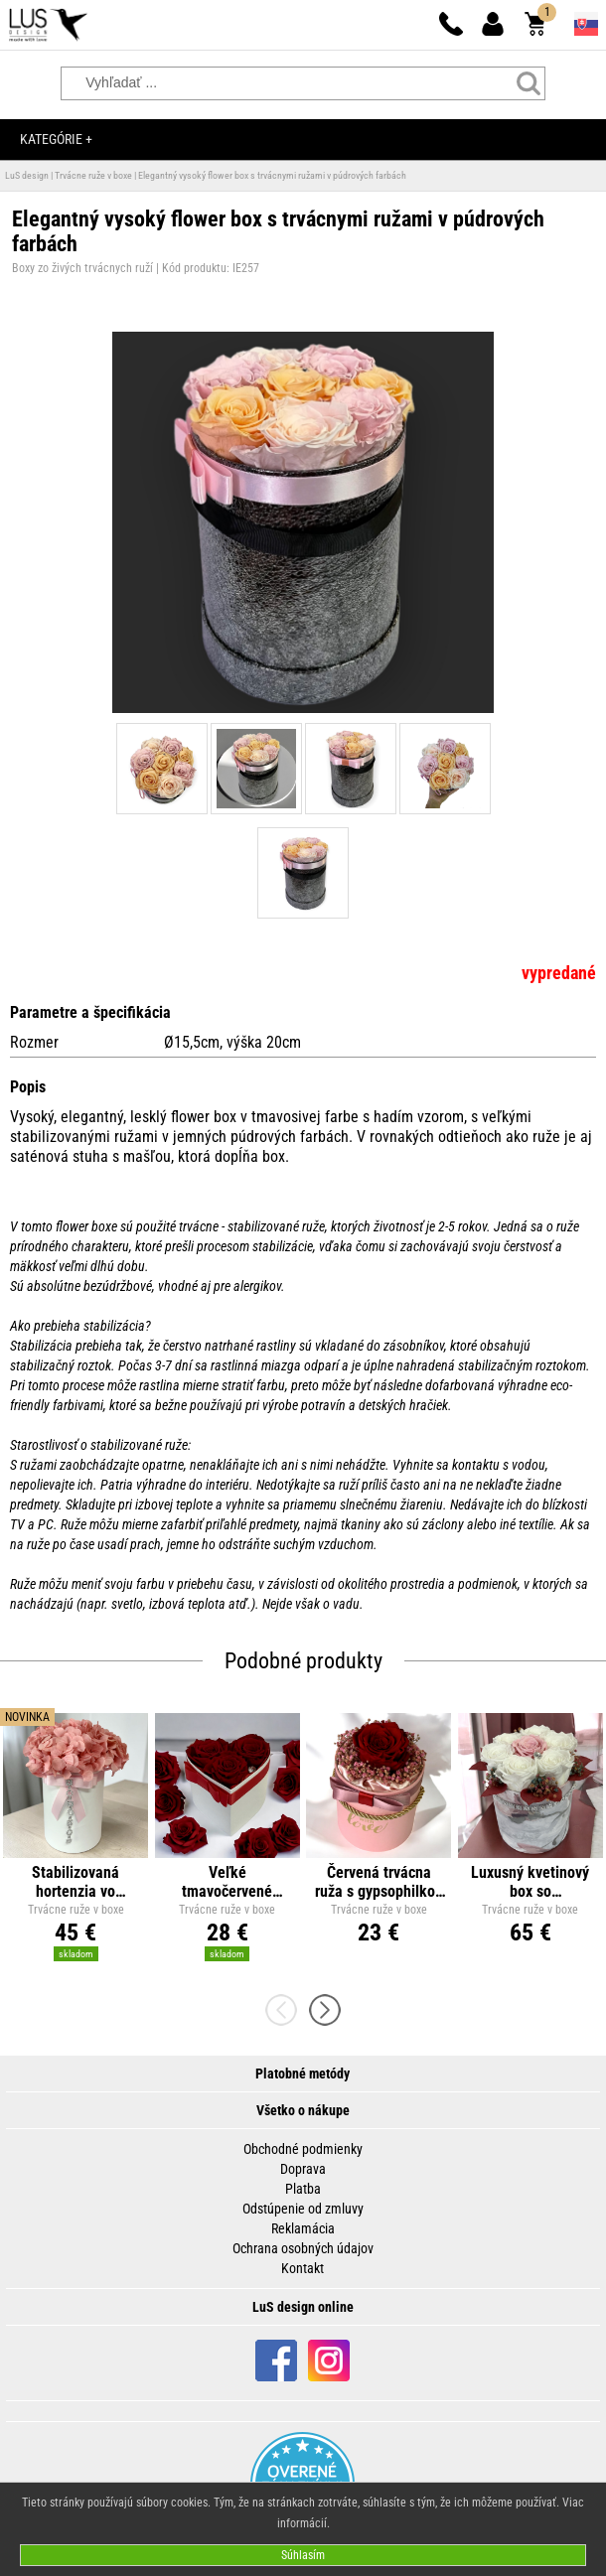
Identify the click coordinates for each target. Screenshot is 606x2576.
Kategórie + (56, 139)
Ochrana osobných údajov (303, 2248)
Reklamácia (303, 2228)
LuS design (27, 175)
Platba (303, 2189)
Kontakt (302, 2268)
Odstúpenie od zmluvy (303, 2209)
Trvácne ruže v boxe (93, 175)
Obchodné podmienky (303, 2149)
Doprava (303, 2169)
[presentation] (287, 2010)
